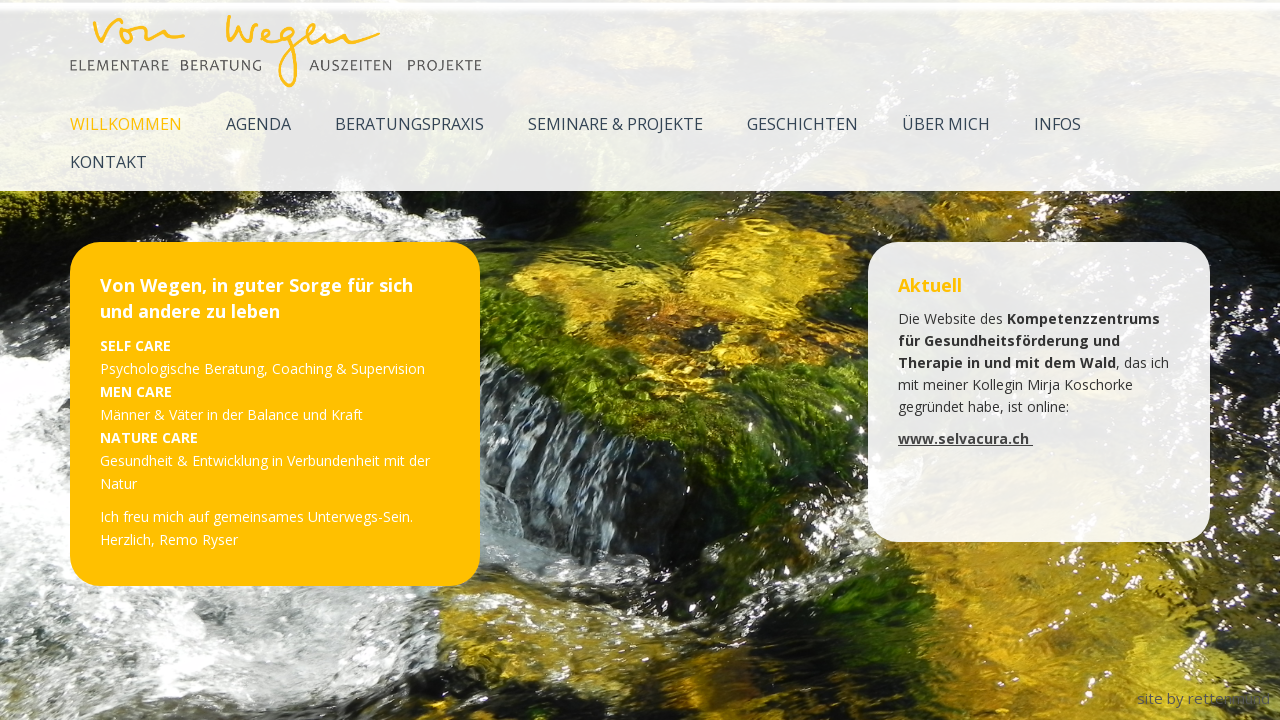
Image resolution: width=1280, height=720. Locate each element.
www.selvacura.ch (965, 438)
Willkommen (126, 124)
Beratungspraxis (409, 124)
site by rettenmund (1203, 698)
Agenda (258, 124)
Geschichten (802, 124)
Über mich (946, 124)
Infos (1057, 124)
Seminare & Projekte (615, 124)
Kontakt (108, 162)
